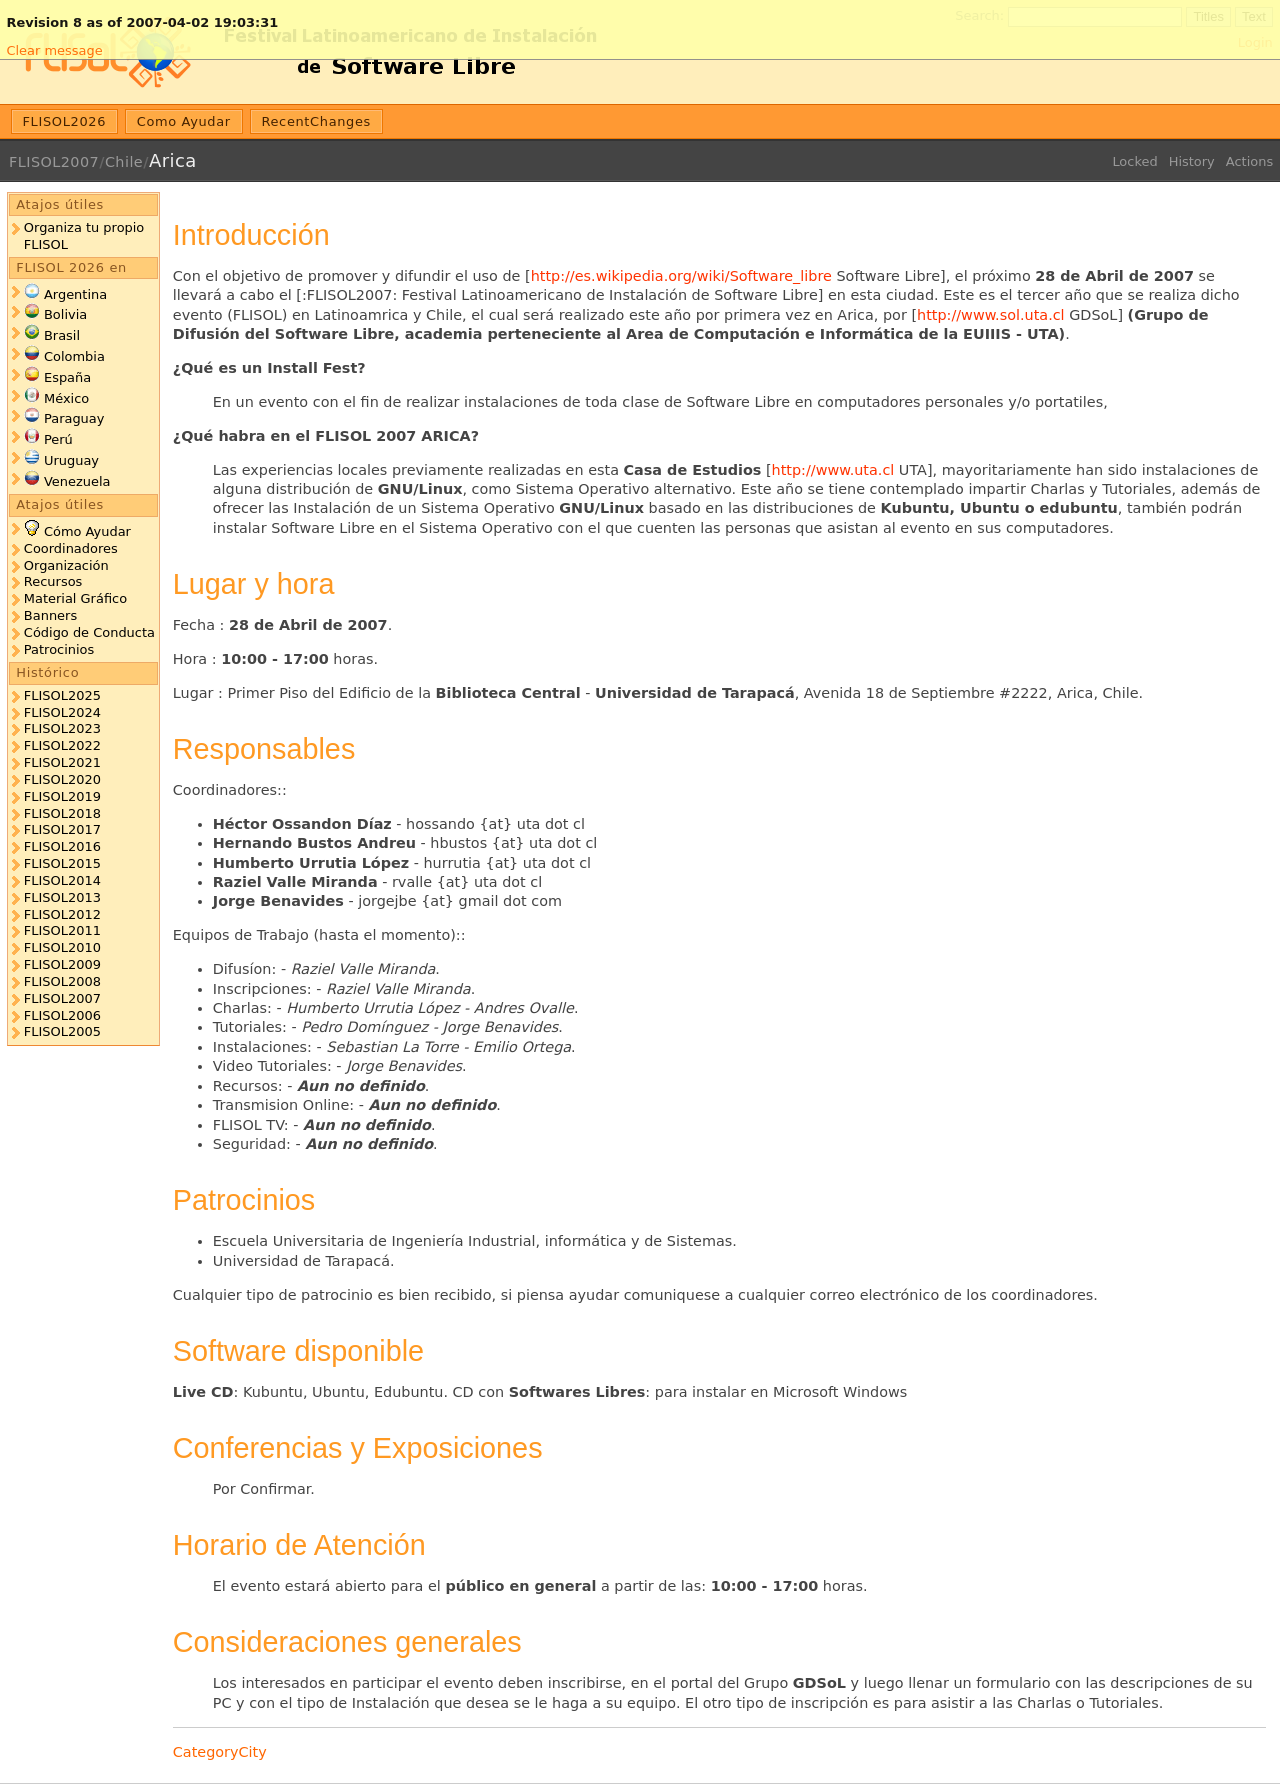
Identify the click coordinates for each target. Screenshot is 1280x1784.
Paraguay (74, 418)
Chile (124, 162)
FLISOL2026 (65, 121)
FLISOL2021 (62, 762)
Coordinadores (71, 548)
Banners (50, 615)
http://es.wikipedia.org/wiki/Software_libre (681, 276)
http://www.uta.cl (833, 470)
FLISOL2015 (62, 863)
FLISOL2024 (62, 712)
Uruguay (71, 460)
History (1192, 161)
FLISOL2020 (62, 779)
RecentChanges (316, 121)
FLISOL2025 (62, 695)
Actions (1249, 161)
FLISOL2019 (62, 796)
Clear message (54, 50)
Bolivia (65, 314)
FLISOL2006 (62, 1015)
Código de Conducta (89, 632)
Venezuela (77, 481)
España (67, 377)
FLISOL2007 (54, 162)
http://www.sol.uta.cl (991, 315)
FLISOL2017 (62, 829)
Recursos (53, 581)
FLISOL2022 (62, 745)
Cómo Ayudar (87, 531)
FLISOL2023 (62, 728)
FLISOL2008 (62, 981)
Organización (66, 565)
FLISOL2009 (62, 964)
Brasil (62, 335)
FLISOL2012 (62, 914)
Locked (1134, 161)
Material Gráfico (75, 598)
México (66, 398)
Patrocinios (59, 649)
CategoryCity (220, 1752)
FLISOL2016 (62, 846)
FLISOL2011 (62, 930)
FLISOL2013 (62, 897)
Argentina (75, 294)
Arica (173, 160)
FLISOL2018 (62, 813)
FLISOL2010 (62, 947)
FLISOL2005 (62, 1031)
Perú (58, 439)
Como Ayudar (184, 121)
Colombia (74, 356)
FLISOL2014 (62, 880)
